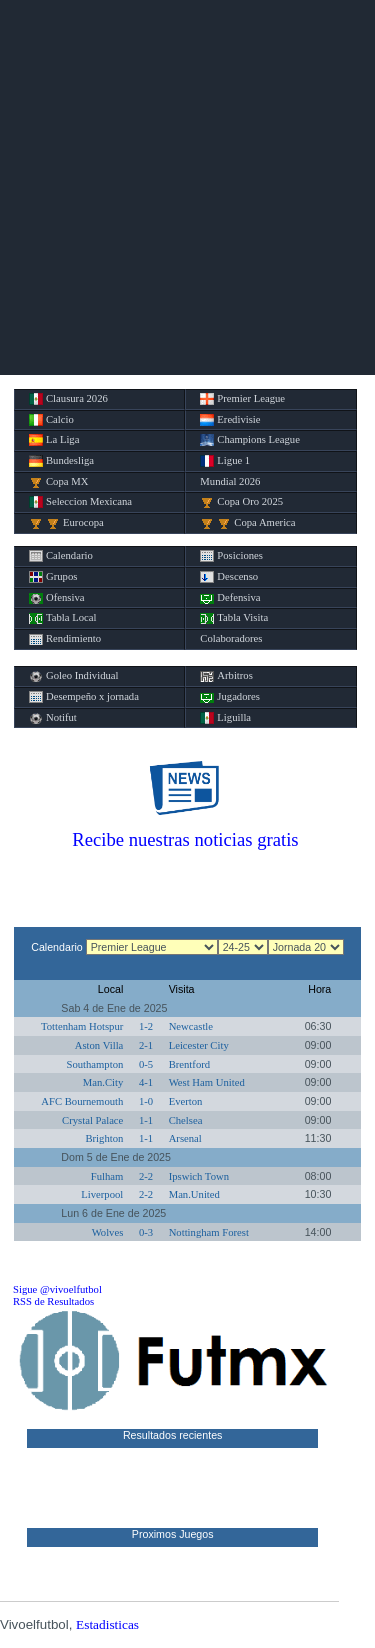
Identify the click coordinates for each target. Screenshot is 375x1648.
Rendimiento (65, 639)
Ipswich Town (199, 1176)
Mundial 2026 (230, 481)
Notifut (53, 718)
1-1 (146, 1120)
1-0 (146, 1101)
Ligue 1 (225, 461)
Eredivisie (230, 420)
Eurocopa (66, 523)
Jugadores (230, 697)
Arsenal (185, 1138)
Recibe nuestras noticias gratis (185, 839)
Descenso (229, 577)
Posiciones (231, 556)
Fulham (107, 1176)
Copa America (247, 523)
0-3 (146, 1232)
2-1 (146, 1045)
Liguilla (225, 718)
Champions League (250, 440)
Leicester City (199, 1045)
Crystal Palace (92, 1120)
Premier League (242, 399)
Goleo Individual (74, 676)
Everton (186, 1101)
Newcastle (191, 1026)
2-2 (146, 1176)
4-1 (146, 1082)
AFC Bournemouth (82, 1101)
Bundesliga (61, 461)
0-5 (146, 1064)
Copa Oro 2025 (241, 502)
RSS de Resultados (53, 1301)
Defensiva (230, 598)
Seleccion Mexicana (80, 502)
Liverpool (102, 1194)
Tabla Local (62, 618)
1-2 (146, 1026)
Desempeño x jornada (84, 697)
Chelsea (186, 1120)
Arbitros (226, 676)
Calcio (51, 420)
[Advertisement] (187, 187)
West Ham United (207, 1082)
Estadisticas (107, 1624)
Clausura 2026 (68, 399)
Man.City (103, 1082)
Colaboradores (231, 638)
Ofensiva (56, 598)
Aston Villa (99, 1045)
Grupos (53, 577)
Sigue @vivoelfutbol (57, 1289)
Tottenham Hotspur (82, 1026)
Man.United (194, 1194)
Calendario (61, 556)
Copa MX (58, 482)
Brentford (189, 1064)
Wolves (108, 1232)
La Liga (54, 440)
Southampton (94, 1064)
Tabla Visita (234, 618)
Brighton (104, 1138)
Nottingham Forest (209, 1232)
